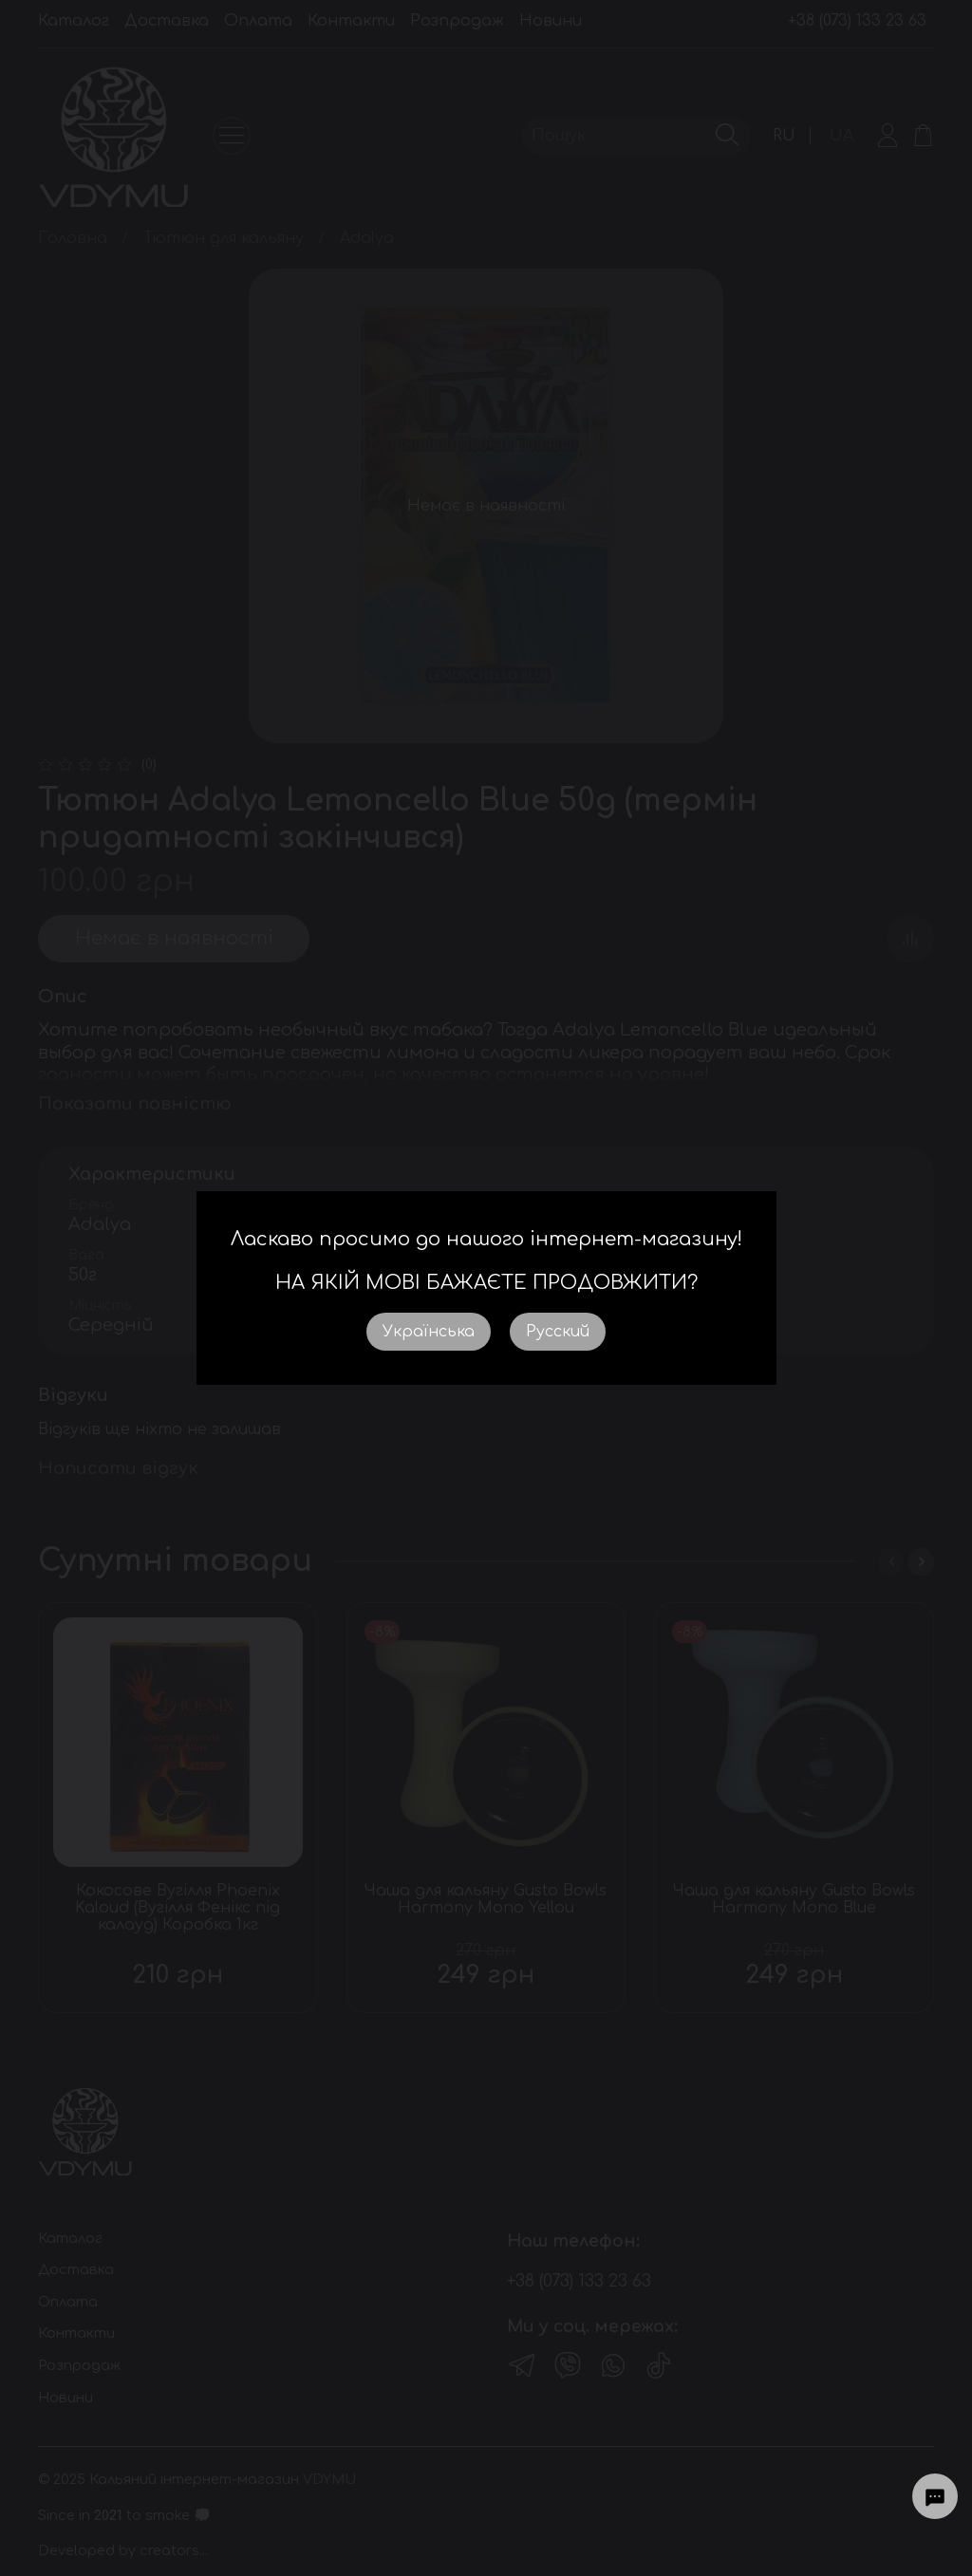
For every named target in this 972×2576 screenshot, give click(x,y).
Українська (429, 1331)
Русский (557, 1331)
